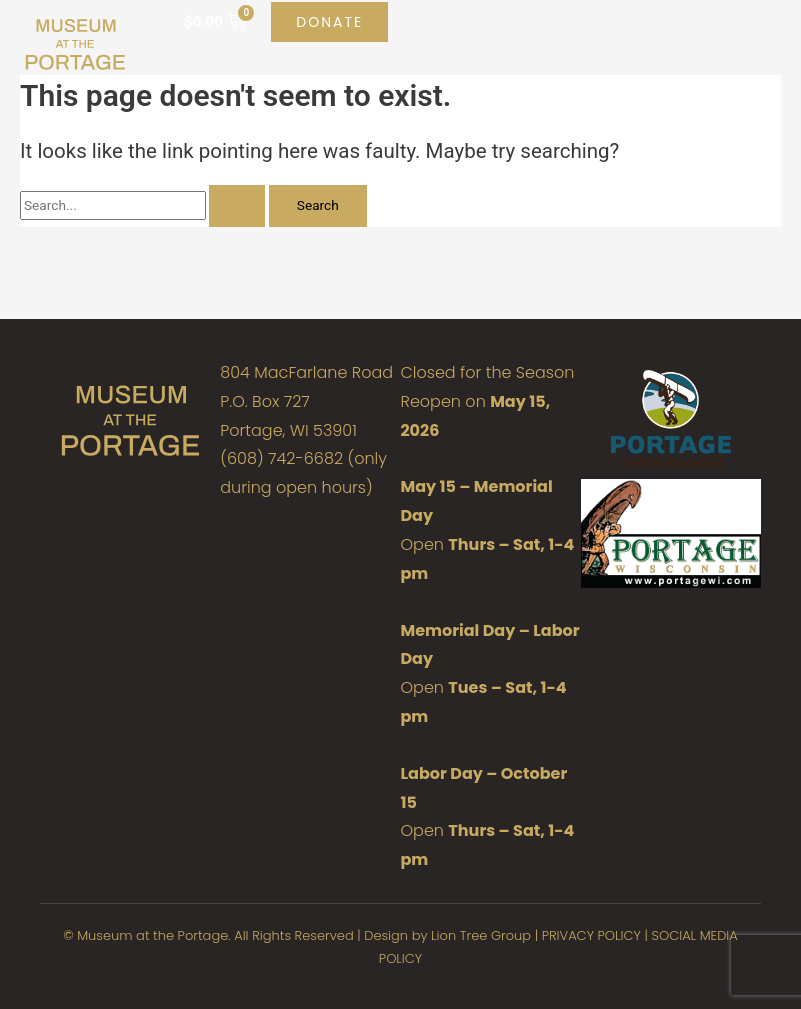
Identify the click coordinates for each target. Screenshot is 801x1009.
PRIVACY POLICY (591, 935)
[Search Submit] (237, 206)
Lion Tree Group (481, 935)
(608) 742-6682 (281, 458)
